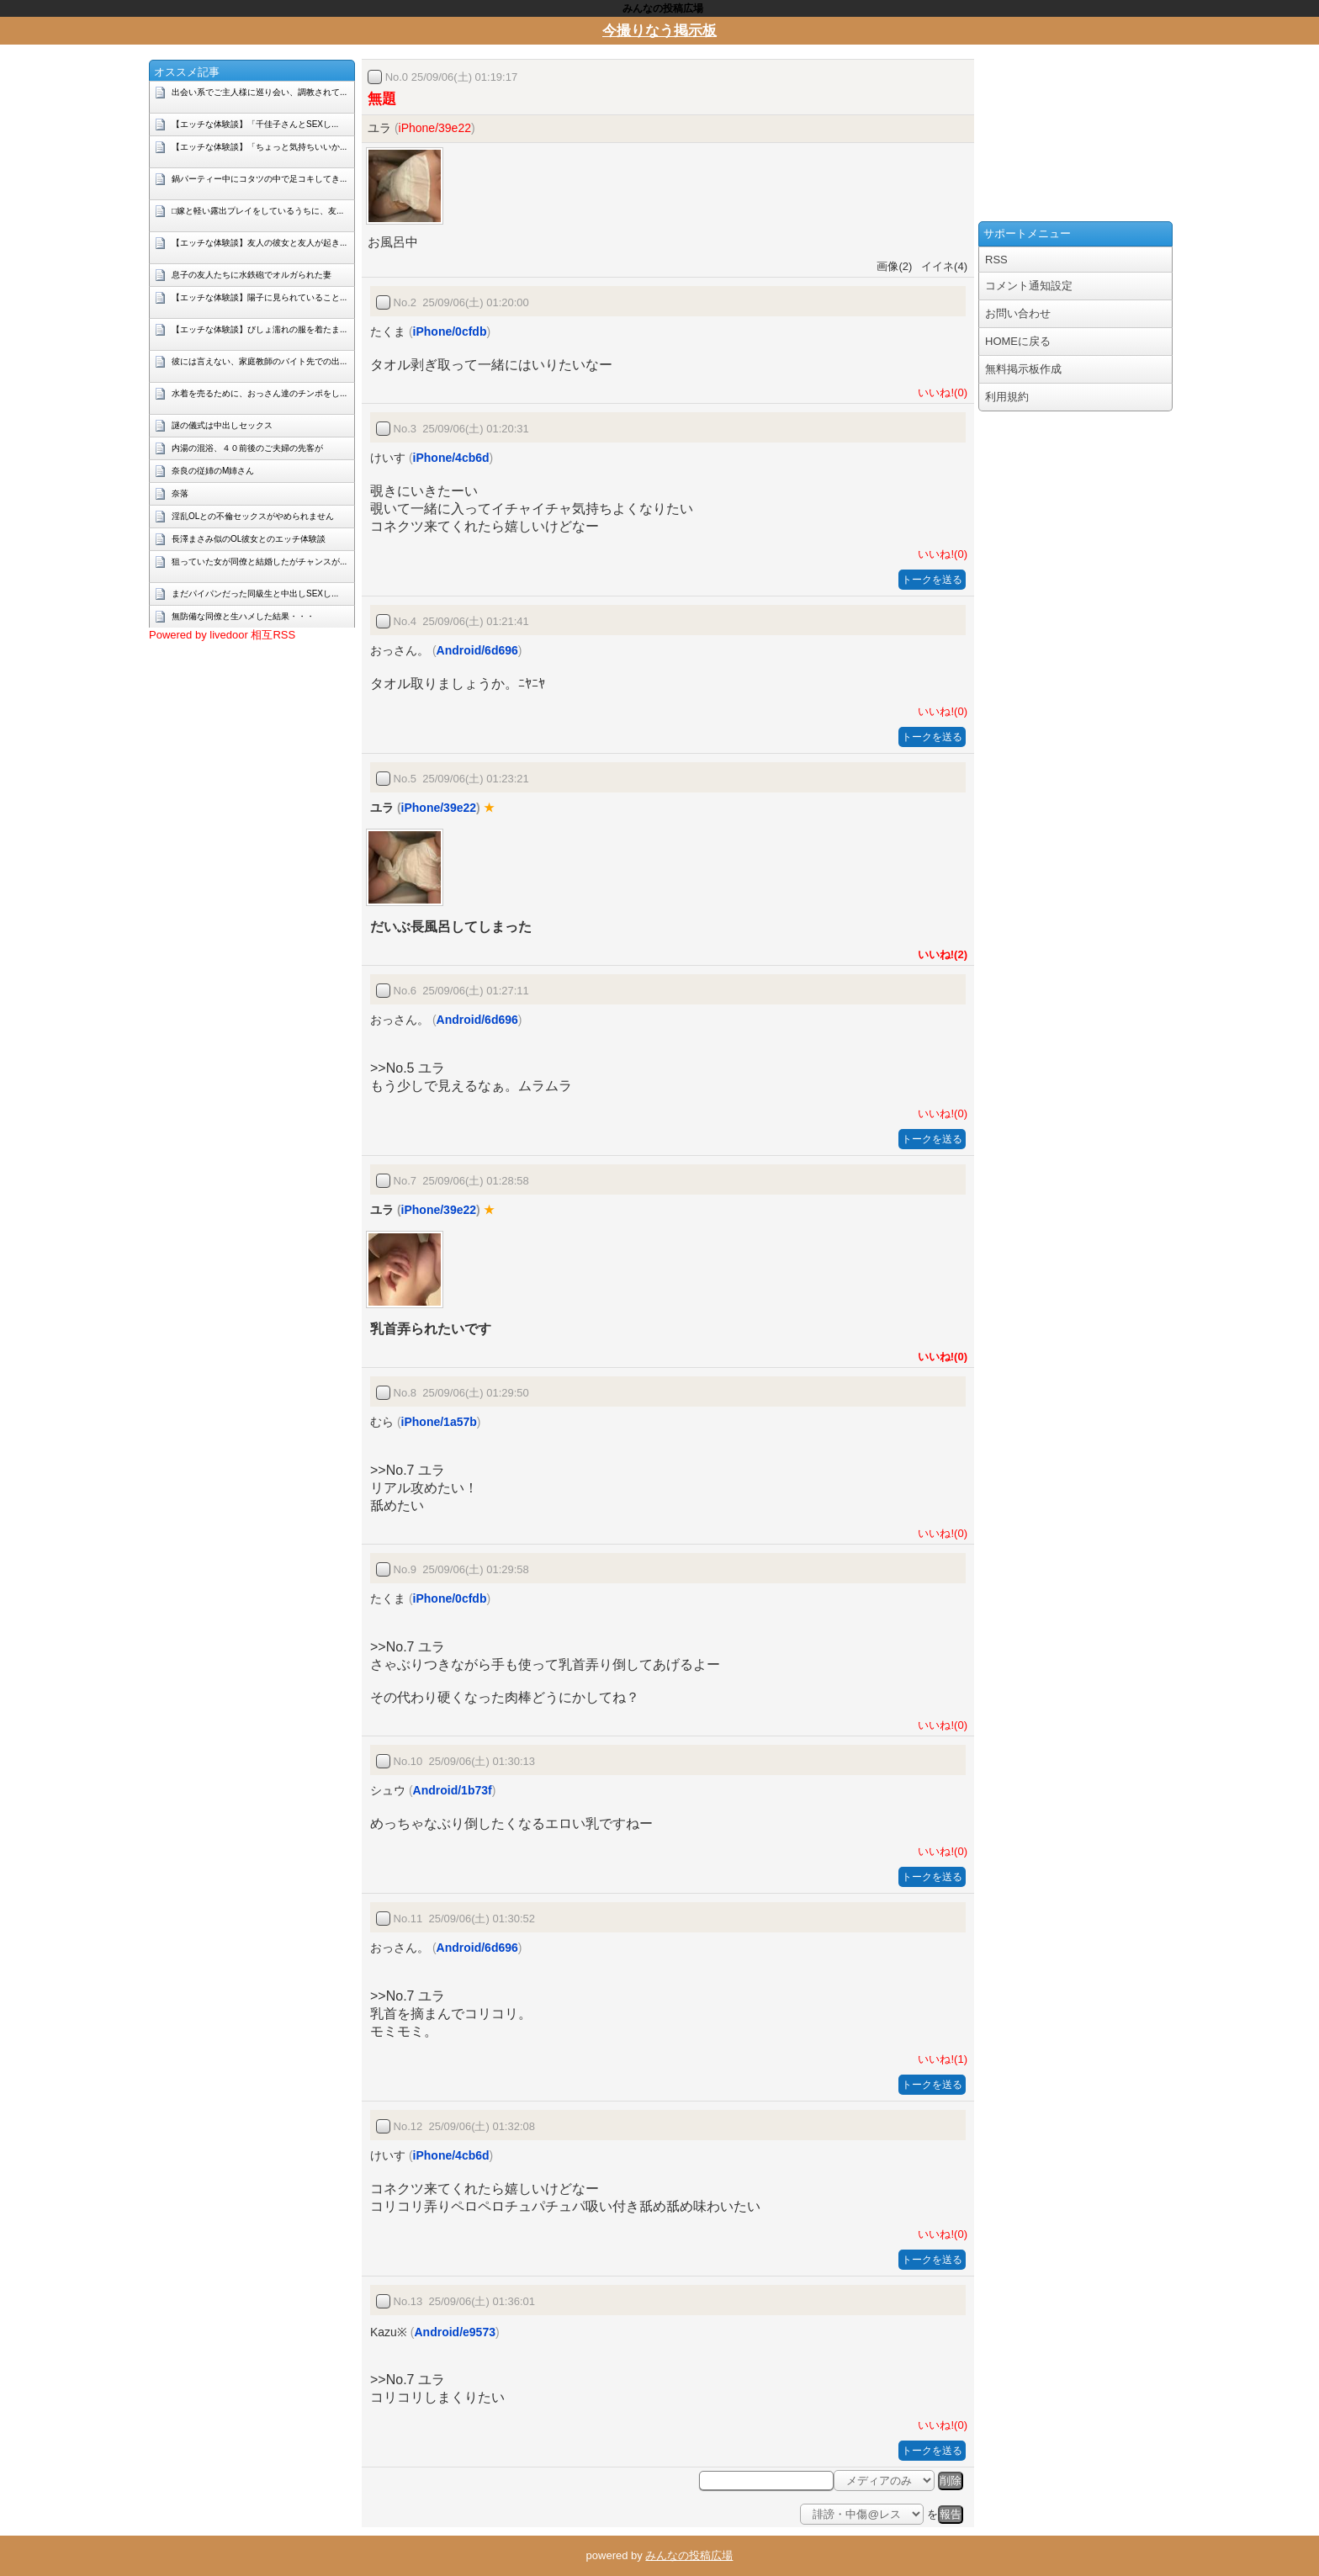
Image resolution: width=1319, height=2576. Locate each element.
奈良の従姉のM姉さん (213, 470)
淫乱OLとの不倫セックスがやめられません (253, 516)
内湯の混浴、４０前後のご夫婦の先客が (247, 448)
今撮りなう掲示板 (659, 31)
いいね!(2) (939, 954)
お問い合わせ (1018, 313)
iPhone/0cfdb (450, 331)
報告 (950, 2514)
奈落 (180, 493)
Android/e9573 (454, 2332)
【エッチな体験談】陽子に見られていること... (259, 297)
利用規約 (1007, 396)
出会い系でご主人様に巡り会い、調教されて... (259, 92)
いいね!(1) (939, 2059)
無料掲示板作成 (1023, 369)
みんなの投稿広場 (689, 2555)
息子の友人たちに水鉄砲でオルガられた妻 (251, 274)
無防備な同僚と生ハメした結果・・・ (243, 616)
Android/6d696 (477, 650)
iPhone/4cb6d (451, 457)
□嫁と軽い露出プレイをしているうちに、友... (257, 210)
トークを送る (932, 580)
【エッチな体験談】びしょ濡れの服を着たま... (259, 329)
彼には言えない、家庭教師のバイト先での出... (259, 361)
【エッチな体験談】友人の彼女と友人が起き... (259, 242)
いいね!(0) (939, 392)
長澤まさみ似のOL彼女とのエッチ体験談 (249, 538)
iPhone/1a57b (439, 1421)
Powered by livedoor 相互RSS (222, 634)
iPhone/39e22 (435, 128)
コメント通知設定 (1029, 285)
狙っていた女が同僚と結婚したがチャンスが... (259, 561)
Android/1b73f (452, 1790)
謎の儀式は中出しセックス (222, 425)
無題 (382, 99)
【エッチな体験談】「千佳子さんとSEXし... (255, 124)
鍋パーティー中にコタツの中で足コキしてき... (259, 178)
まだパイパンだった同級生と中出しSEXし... (255, 593)
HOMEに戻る (1018, 341)
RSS (996, 259)
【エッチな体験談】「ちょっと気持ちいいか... (259, 146)
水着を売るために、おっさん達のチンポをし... (259, 393)
